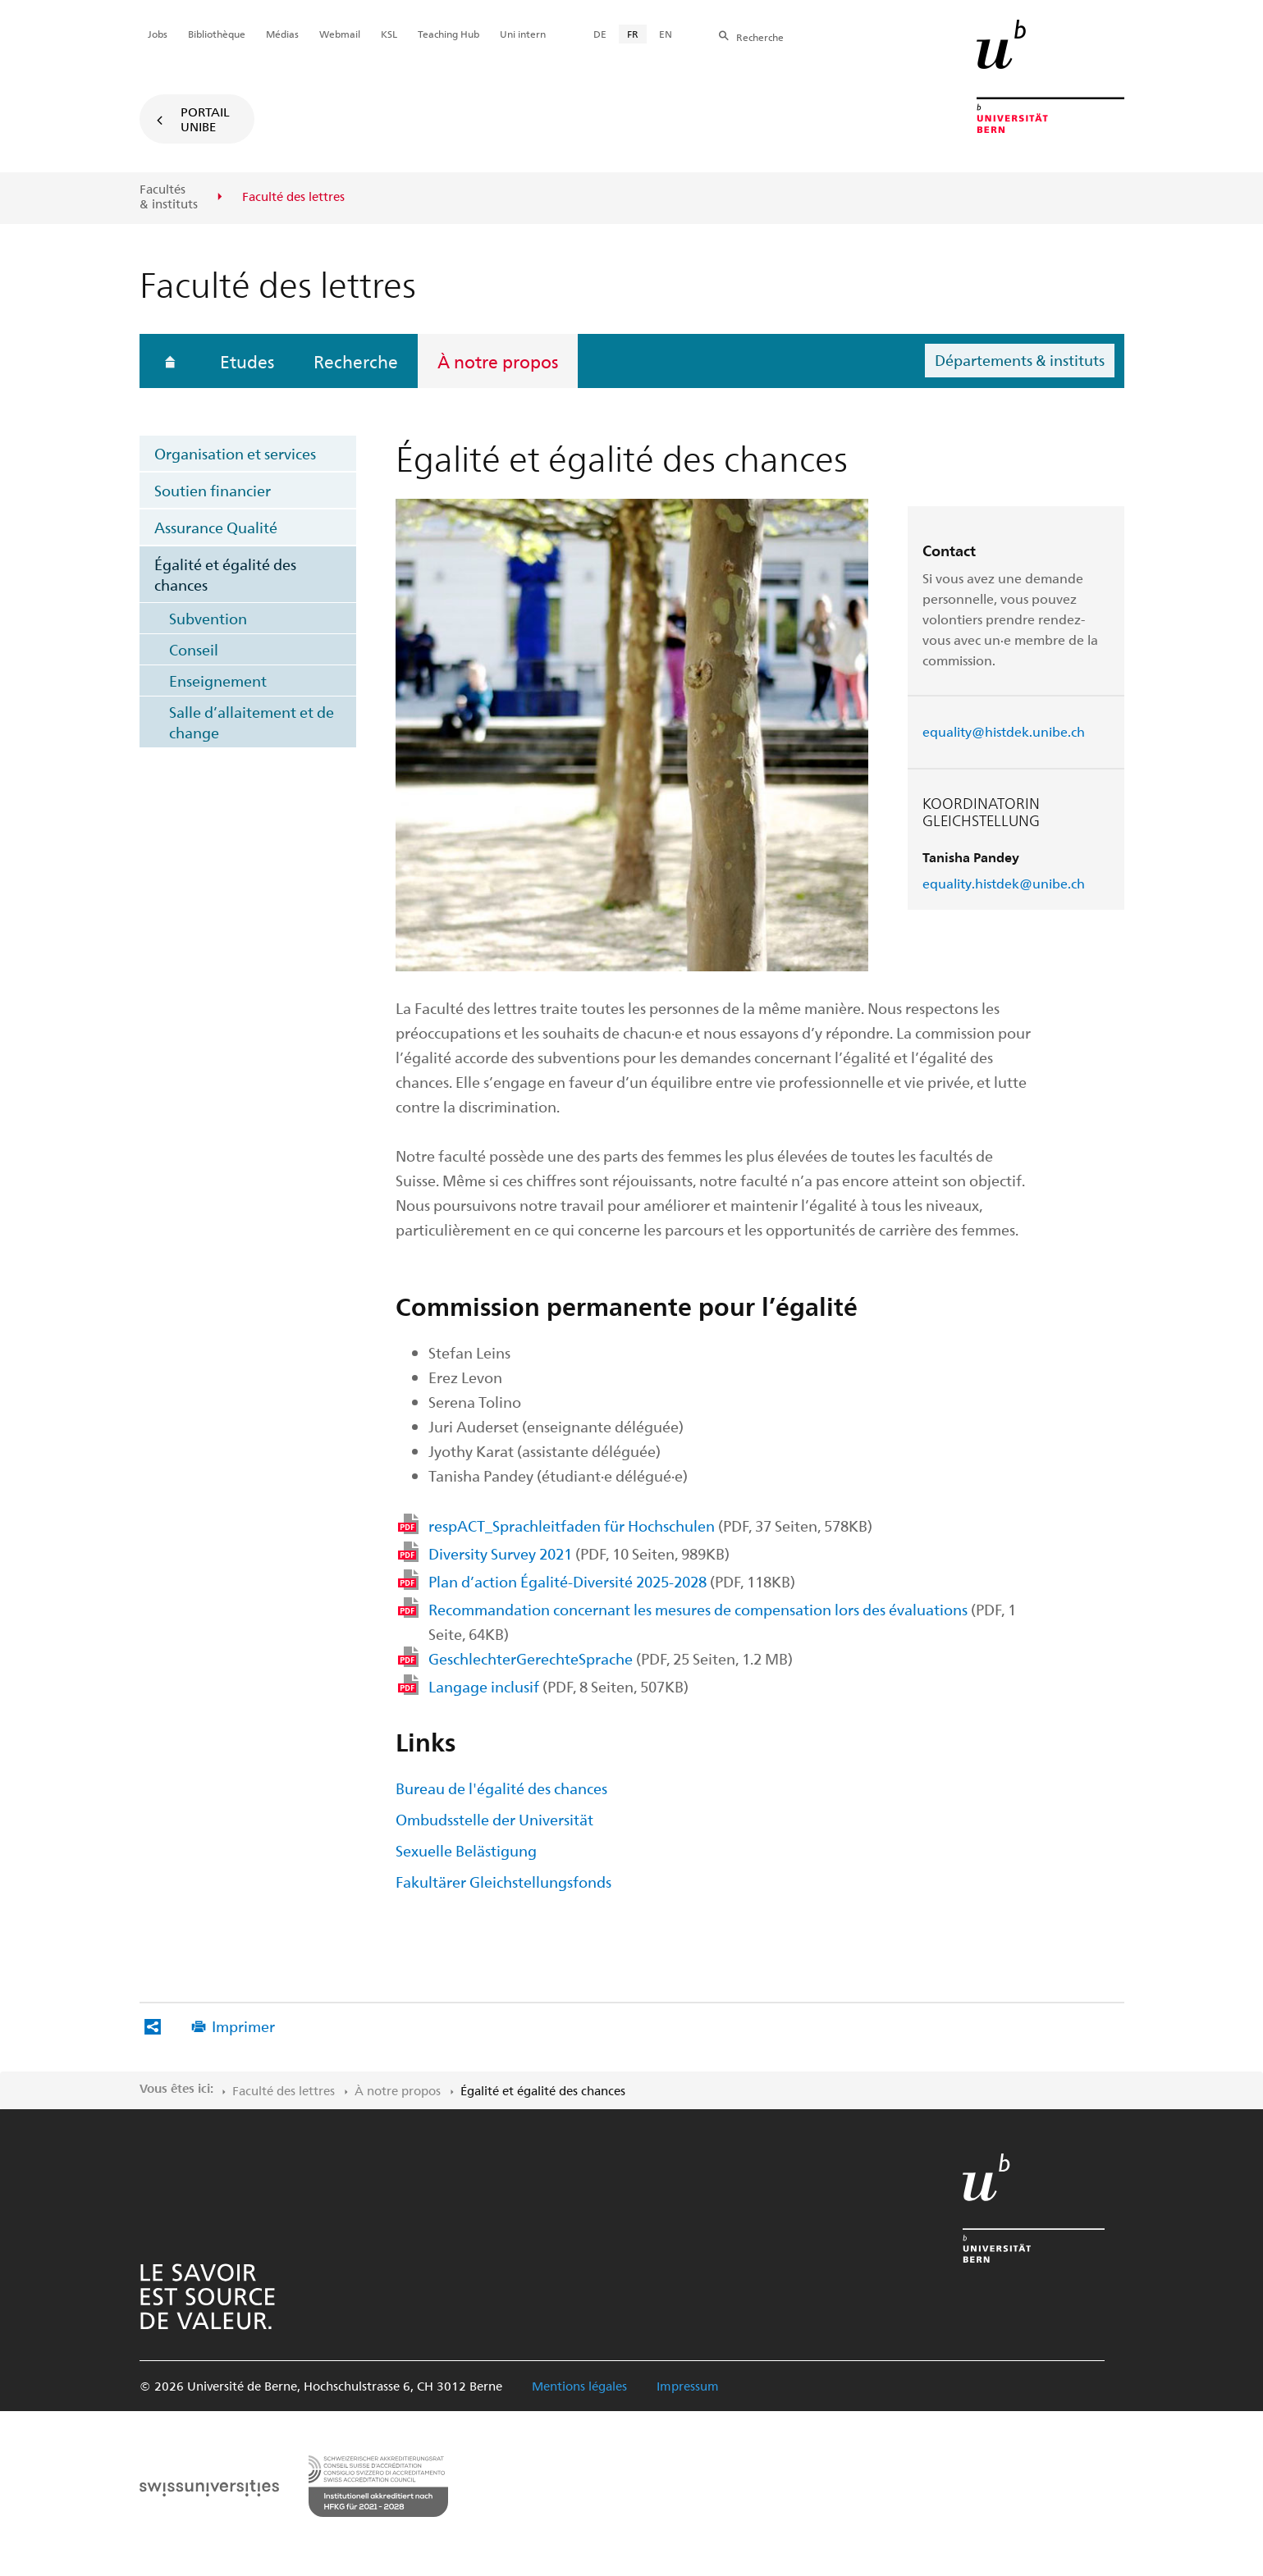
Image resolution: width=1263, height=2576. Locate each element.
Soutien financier (212, 490)
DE (599, 33)
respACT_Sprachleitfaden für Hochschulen (650, 1525)
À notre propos (497, 360)
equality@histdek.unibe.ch (1003, 731)
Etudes (247, 360)
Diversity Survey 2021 (579, 1553)
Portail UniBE (205, 119)
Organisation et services (235, 453)
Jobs (157, 33)
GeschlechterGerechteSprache (610, 1658)
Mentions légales (579, 2385)
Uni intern (523, 33)
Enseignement (218, 680)
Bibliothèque (216, 33)
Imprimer (243, 2026)
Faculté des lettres (283, 2090)
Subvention (208, 618)
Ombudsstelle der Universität (494, 1819)
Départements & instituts (1020, 359)
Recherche (355, 360)
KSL (389, 33)
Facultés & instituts (169, 196)
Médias (282, 33)
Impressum (688, 2385)
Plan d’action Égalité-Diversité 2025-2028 (611, 1581)
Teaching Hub (448, 33)
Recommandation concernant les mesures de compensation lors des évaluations (722, 1621)
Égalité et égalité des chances (225, 574)
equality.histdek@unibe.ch (1003, 883)
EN (665, 33)
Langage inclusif (558, 1686)
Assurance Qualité (215, 527)
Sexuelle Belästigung (466, 1850)
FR (632, 33)
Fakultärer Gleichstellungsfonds (503, 1881)
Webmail (339, 33)
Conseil (193, 649)
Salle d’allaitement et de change (251, 721)
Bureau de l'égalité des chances (501, 1788)
